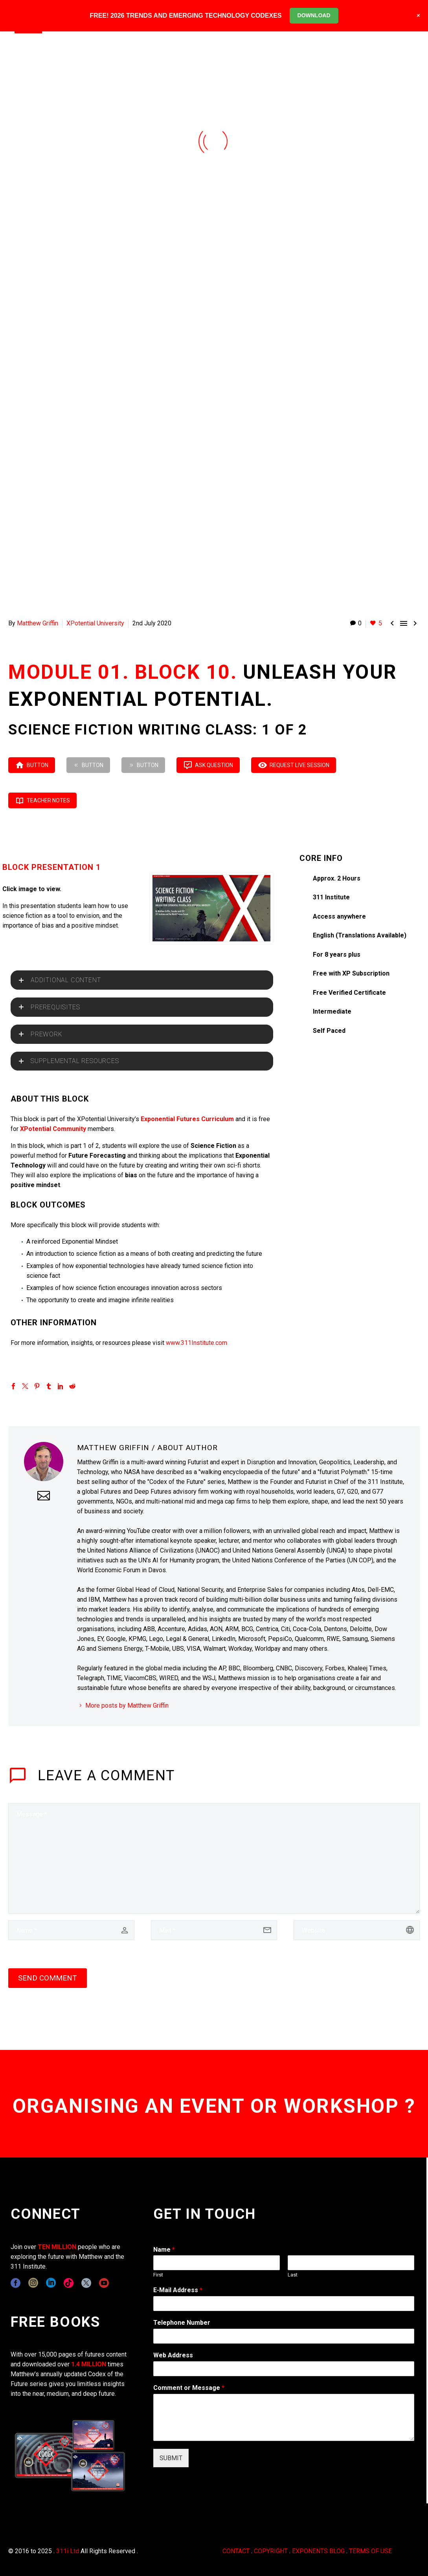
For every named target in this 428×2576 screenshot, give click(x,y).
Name (164, 2249)
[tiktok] (68, 2283)
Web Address (173, 2355)
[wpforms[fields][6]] (283, 2336)
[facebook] (15, 2283)
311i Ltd (67, 2551)
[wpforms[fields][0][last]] (351, 2262)
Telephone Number (181, 2322)
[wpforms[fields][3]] (283, 2368)
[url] (357, 1930)
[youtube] (104, 2283)
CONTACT (236, 2551)
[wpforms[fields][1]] (283, 2303)
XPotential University (95, 623)
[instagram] (33, 2283)
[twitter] (86, 2283)
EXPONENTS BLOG (318, 2551)
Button (31, 765)
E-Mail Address (177, 2290)
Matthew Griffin (37, 623)
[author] (71, 1930)
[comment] (214, 1858)
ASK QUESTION (208, 765)
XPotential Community (53, 1129)
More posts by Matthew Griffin (127, 1705)
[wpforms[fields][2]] (283, 2417)
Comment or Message (188, 2387)
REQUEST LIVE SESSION (293, 765)
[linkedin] (51, 2283)
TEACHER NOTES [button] (42, 800)
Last (293, 2275)
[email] (214, 1930)
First (158, 2275)
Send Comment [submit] (47, 1977)
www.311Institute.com (196, 1342)
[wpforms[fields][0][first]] (216, 2262)
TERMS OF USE (370, 2551)
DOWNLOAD (314, 15)
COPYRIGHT (271, 2551)
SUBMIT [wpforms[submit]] (171, 2458)
